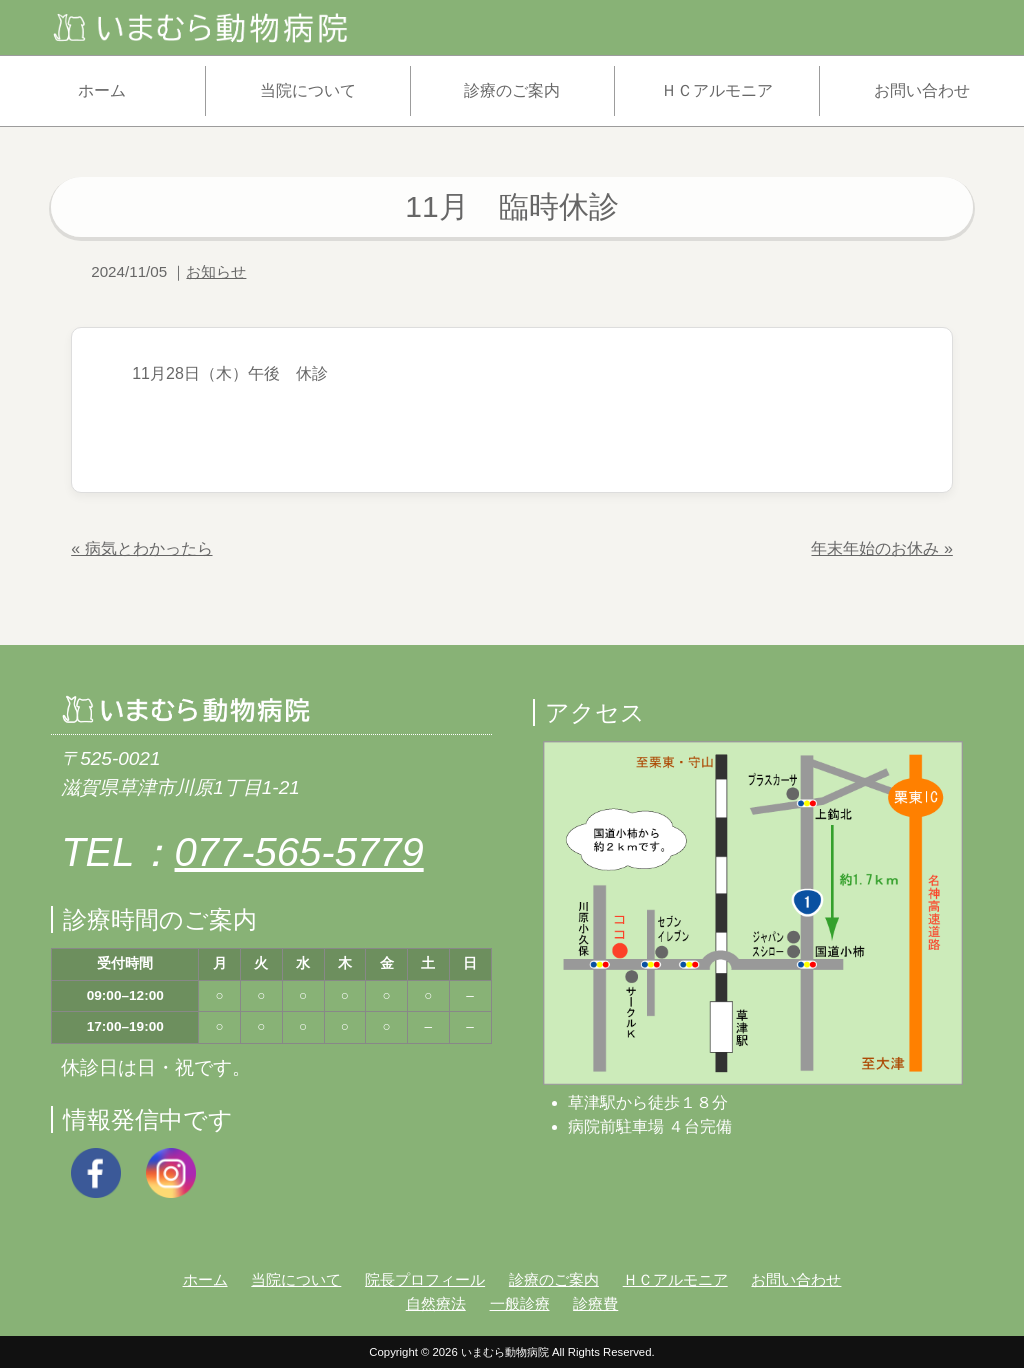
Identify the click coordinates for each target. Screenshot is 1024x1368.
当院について (308, 90)
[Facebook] (96, 1171)
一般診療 (520, 1303)
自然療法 (436, 1303)
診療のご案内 (512, 90)
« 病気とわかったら (141, 548)
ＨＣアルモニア (717, 90)
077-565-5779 (299, 852)
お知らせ (216, 271)
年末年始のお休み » (881, 548)
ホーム (102, 90)
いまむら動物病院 (505, 1352)
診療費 (595, 1303)
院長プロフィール (425, 1279)
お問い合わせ (922, 90)
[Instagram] (171, 1171)
